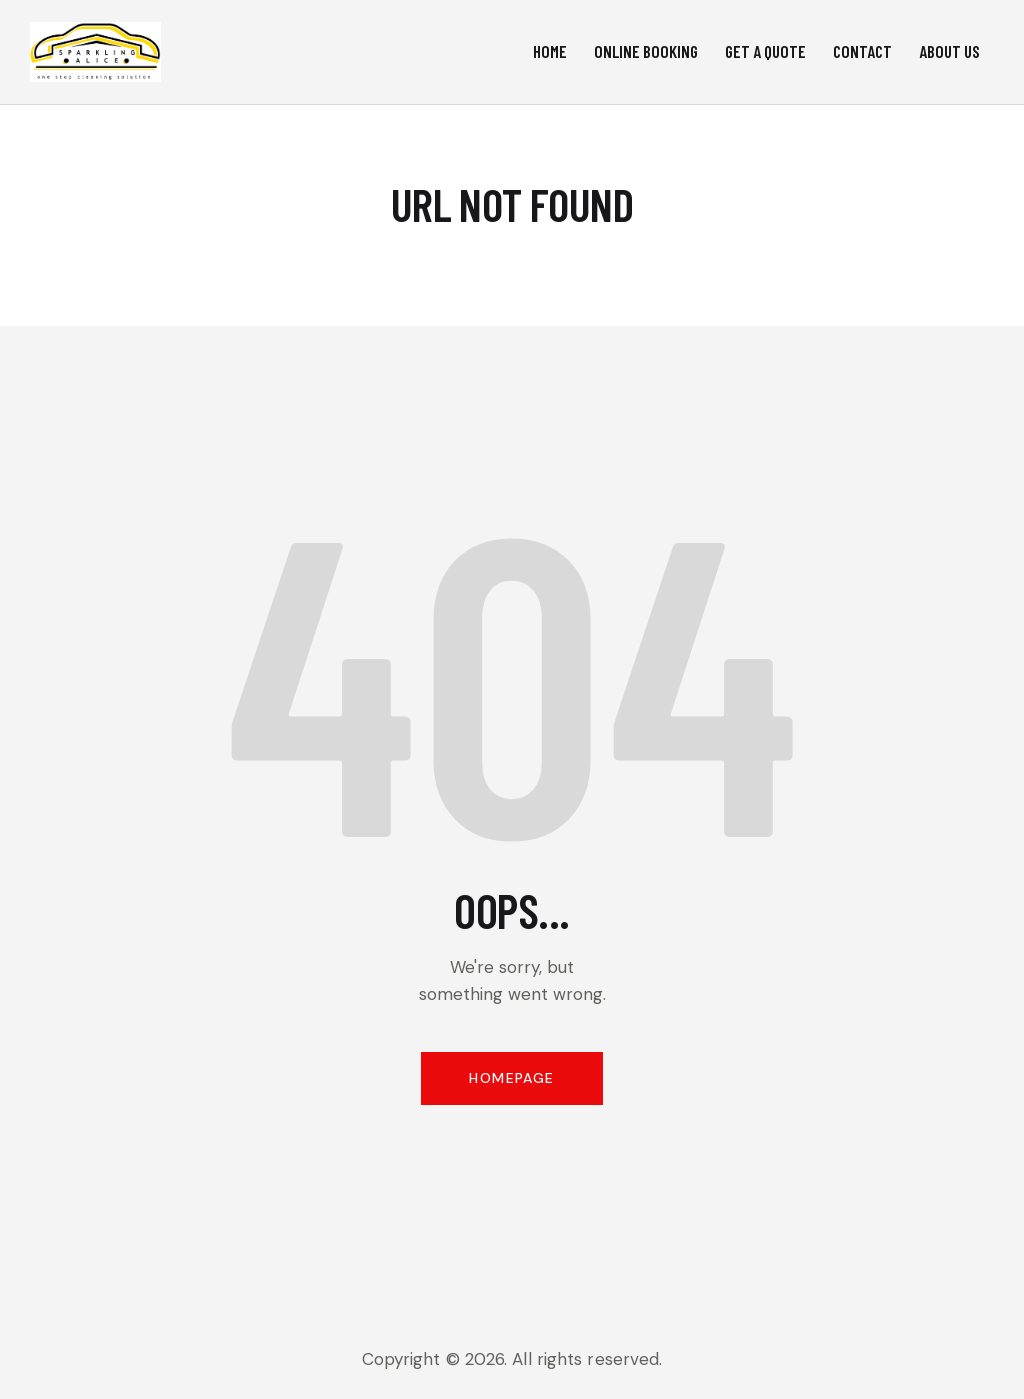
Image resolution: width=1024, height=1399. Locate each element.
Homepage (511, 1078)
